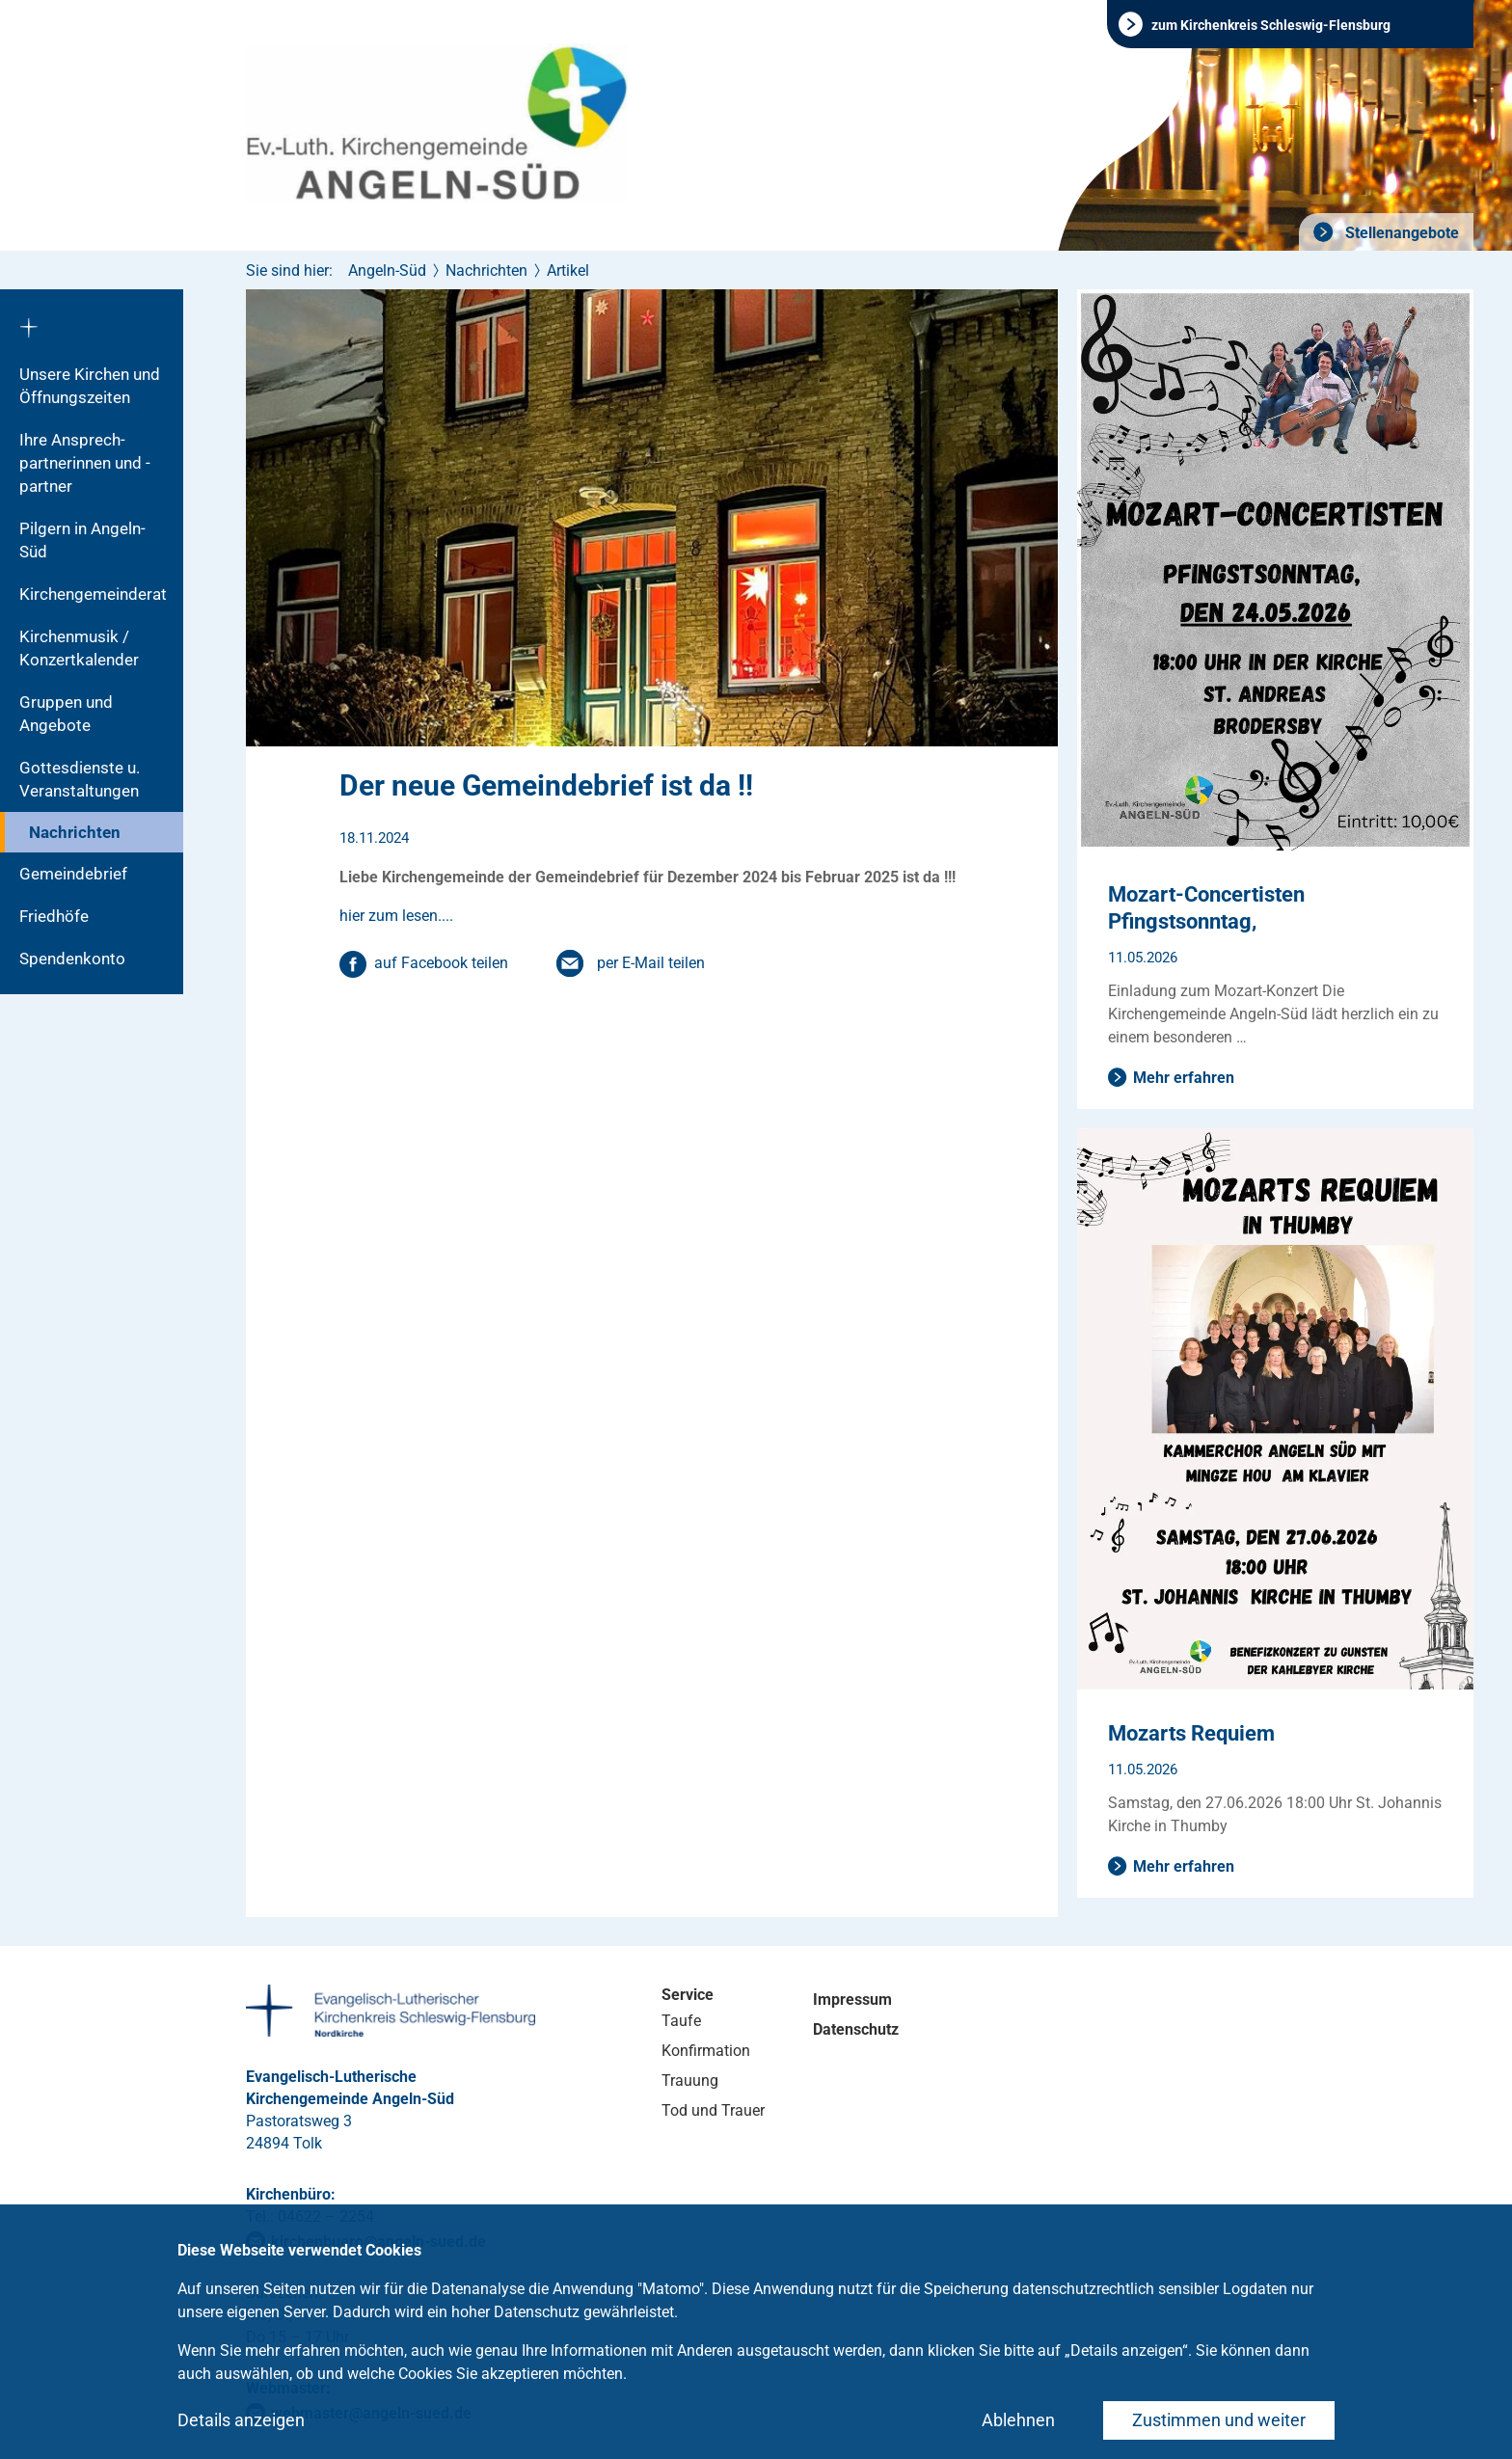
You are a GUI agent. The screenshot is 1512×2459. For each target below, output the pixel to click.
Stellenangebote (1400, 233)
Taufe (681, 2021)
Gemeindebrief (73, 873)
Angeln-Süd (387, 270)
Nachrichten (75, 832)
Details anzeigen (241, 2420)
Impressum (852, 1999)
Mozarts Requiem (1191, 1733)
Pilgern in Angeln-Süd (82, 540)
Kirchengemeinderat (93, 594)
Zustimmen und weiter (1219, 2420)
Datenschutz (856, 2029)
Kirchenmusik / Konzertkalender (79, 648)
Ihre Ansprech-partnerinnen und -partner (84, 463)
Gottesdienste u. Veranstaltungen (79, 779)
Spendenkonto (72, 958)
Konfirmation (706, 2050)
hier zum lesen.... (396, 915)
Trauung (690, 2080)
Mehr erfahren (1183, 1077)
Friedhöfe (54, 916)
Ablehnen (1018, 2420)
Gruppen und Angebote (66, 713)
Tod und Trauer (713, 2110)
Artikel (568, 270)
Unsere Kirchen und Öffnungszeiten (89, 386)
